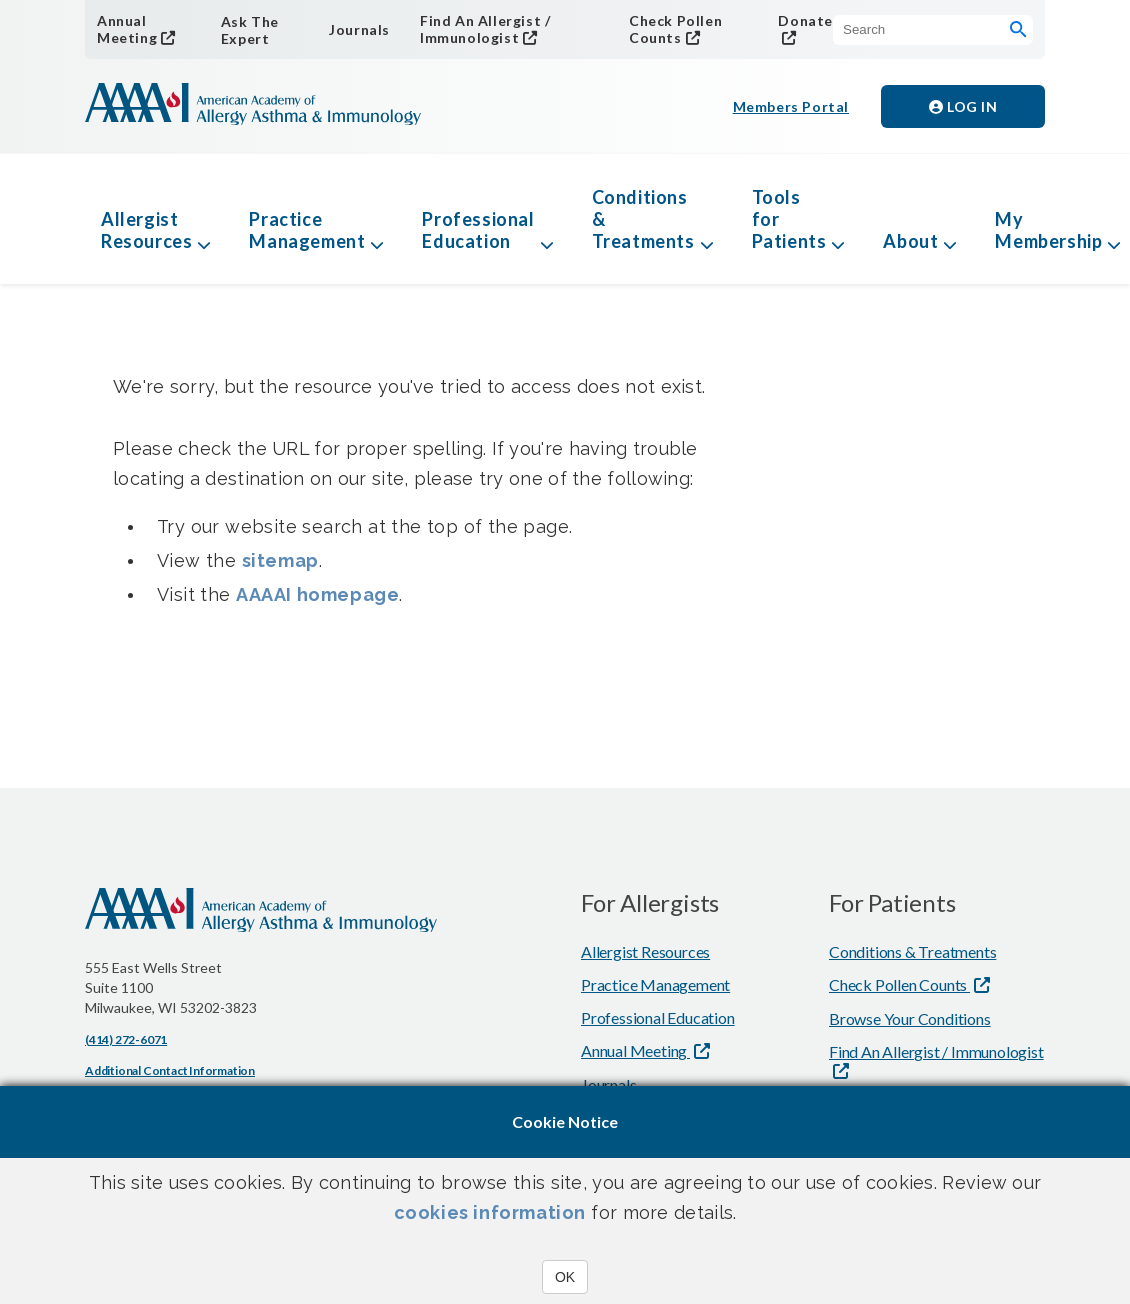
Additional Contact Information (170, 1070)
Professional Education (478, 230)
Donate (805, 20)
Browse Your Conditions (910, 1018)
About (910, 241)
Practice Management (307, 230)
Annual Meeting (127, 29)
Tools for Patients (789, 219)
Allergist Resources (146, 230)
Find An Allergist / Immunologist (485, 29)
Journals (359, 29)
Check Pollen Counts (675, 29)
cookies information (490, 1212)
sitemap (280, 560)
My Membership (1048, 230)
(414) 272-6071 (126, 1039)
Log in (963, 106)
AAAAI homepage (317, 594)
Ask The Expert (250, 30)
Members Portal (791, 106)
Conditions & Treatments (643, 219)
